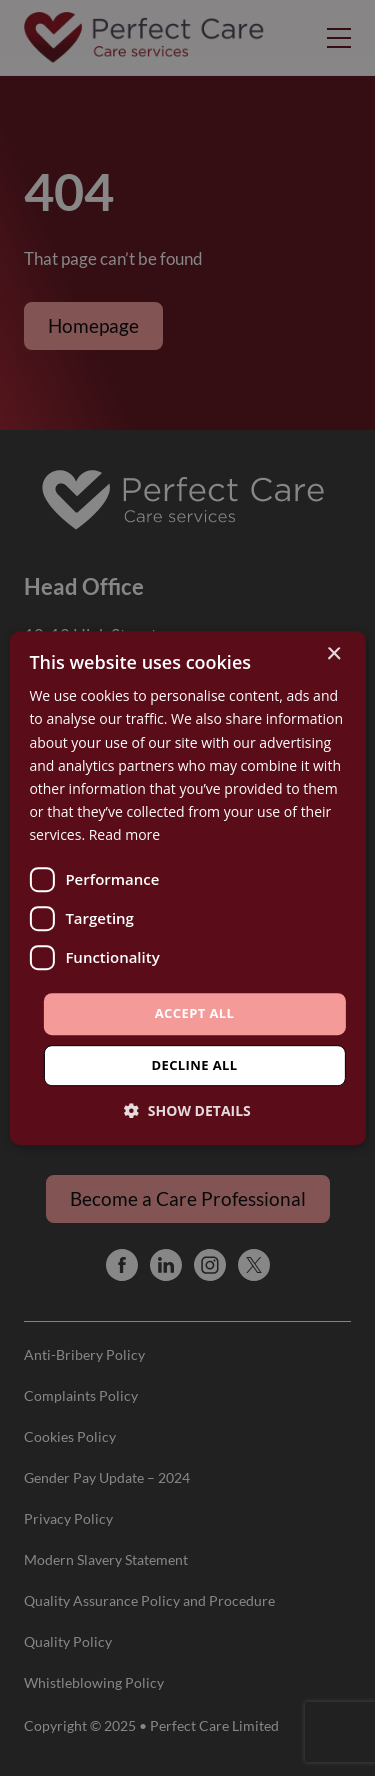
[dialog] (187, 888)
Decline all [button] (194, 1065)
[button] (187, 1110)
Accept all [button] (195, 1013)
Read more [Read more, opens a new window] (124, 834)
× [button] (333, 654)
